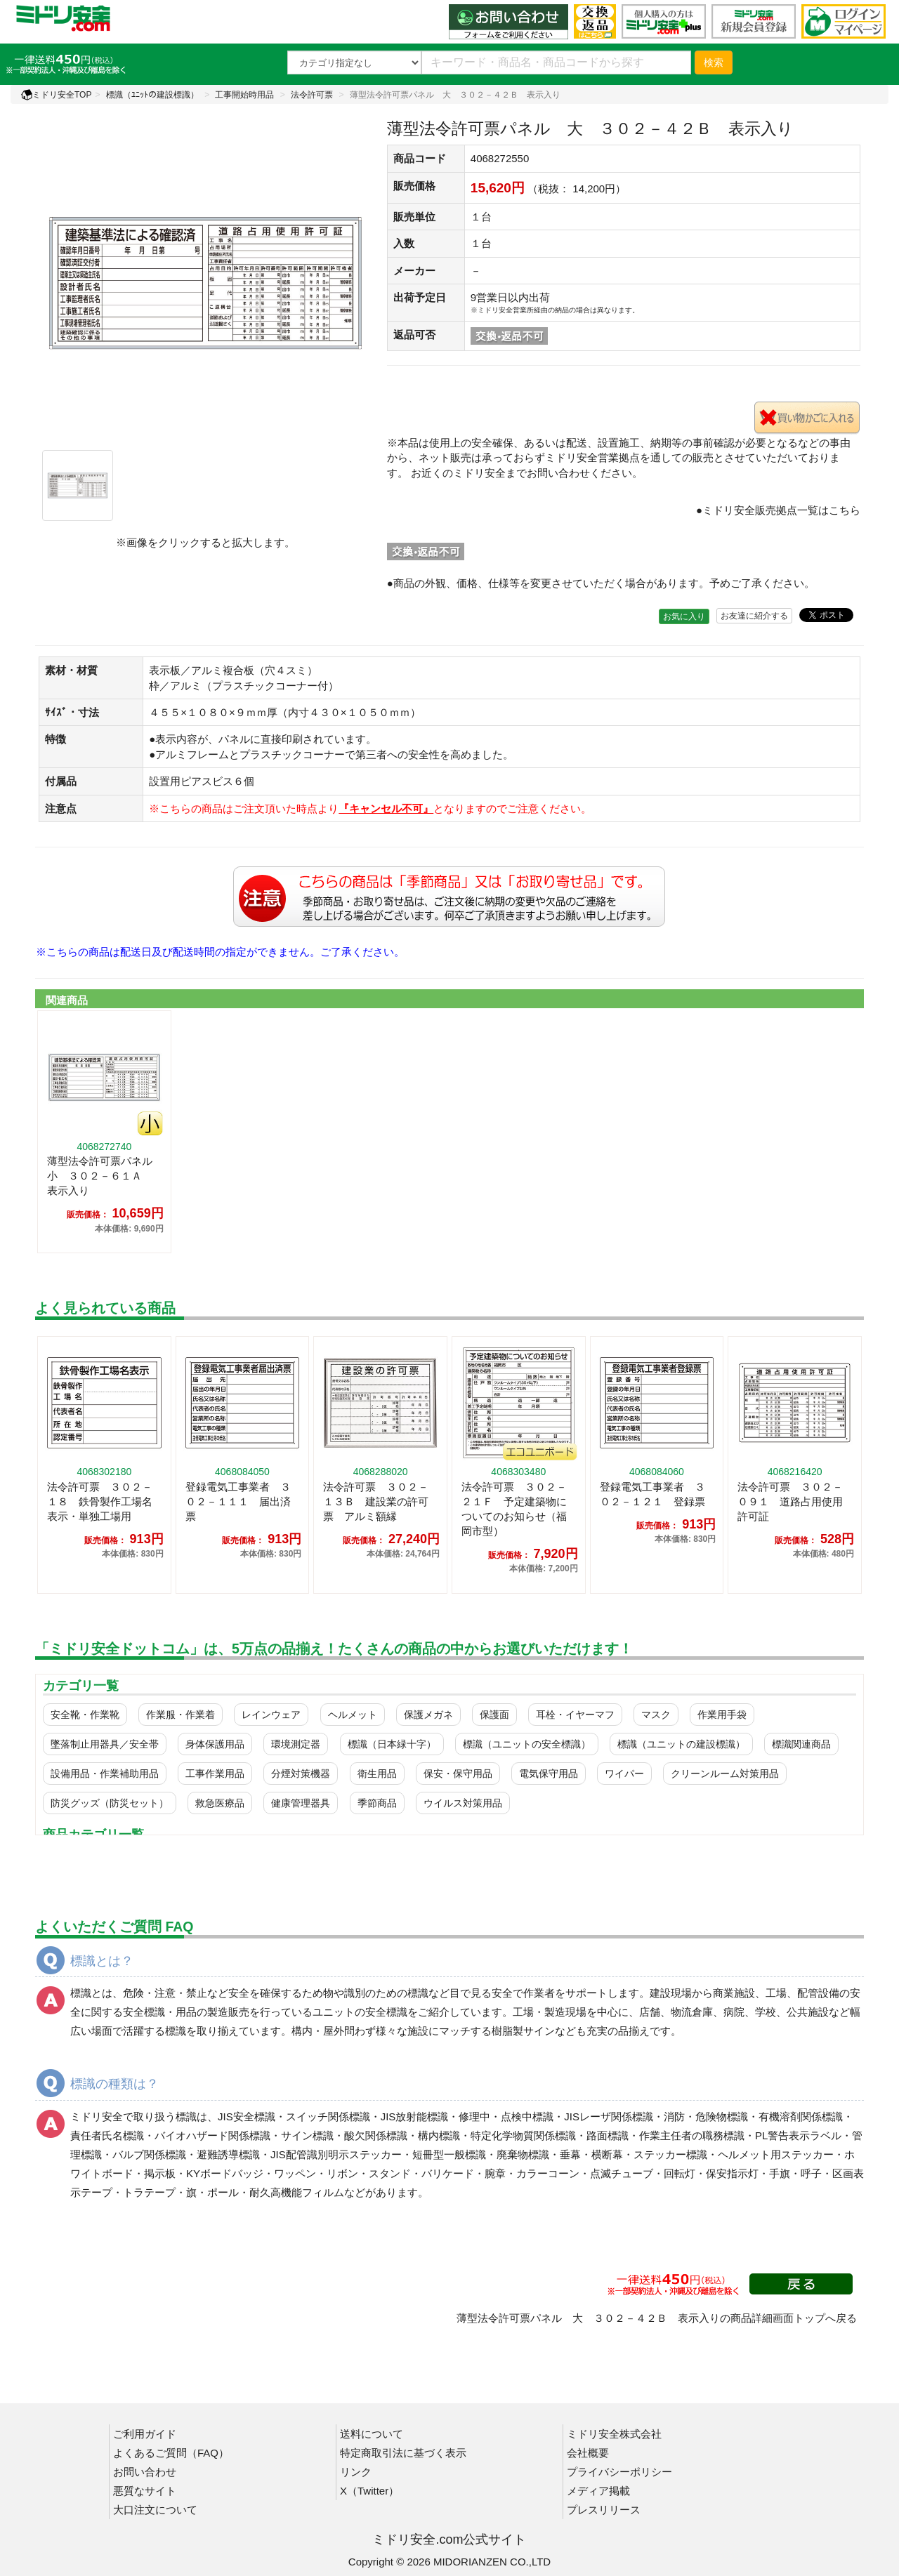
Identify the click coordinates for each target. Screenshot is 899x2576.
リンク (356, 2472)
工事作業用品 (214, 1773)
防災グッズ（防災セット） (110, 1803)
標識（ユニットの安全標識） (527, 1744)
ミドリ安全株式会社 (614, 2434)
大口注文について (155, 2510)
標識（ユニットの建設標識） (681, 1744)
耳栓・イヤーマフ (575, 1714)
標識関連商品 (801, 1744)
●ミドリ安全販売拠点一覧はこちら (778, 510)
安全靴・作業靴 (85, 1714)
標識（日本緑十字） (392, 1744)
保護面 (494, 1714)
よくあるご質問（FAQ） (171, 2453)
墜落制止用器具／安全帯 (105, 1744)
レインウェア (271, 1714)
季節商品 (377, 1803)
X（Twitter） (369, 2491)
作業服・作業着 (180, 1714)
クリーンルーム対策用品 (725, 1773)
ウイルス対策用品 (463, 1803)
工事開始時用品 (244, 95)
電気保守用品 (548, 1773)
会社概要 (588, 2453)
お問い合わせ (144, 2472)
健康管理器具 (300, 1803)
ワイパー (624, 1773)
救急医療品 (219, 1803)
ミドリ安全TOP (56, 95)
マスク (656, 1714)
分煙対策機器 (300, 1773)
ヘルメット (352, 1714)
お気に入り (684, 616)
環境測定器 (295, 1744)
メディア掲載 (598, 2491)
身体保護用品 (214, 1744)
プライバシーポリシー (619, 2472)
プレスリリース (604, 2510)
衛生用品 (377, 1773)
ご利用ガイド (144, 2434)
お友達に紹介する (754, 616)
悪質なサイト (144, 2491)
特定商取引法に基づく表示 (403, 2453)
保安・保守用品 (458, 1773)
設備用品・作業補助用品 (105, 1773)
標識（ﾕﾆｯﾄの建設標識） (152, 95)
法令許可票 (312, 95)
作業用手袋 (722, 1714)
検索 (713, 62)
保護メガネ (428, 1714)
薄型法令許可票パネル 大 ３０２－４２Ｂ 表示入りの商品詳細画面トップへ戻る (657, 2318)
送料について (371, 2434)
